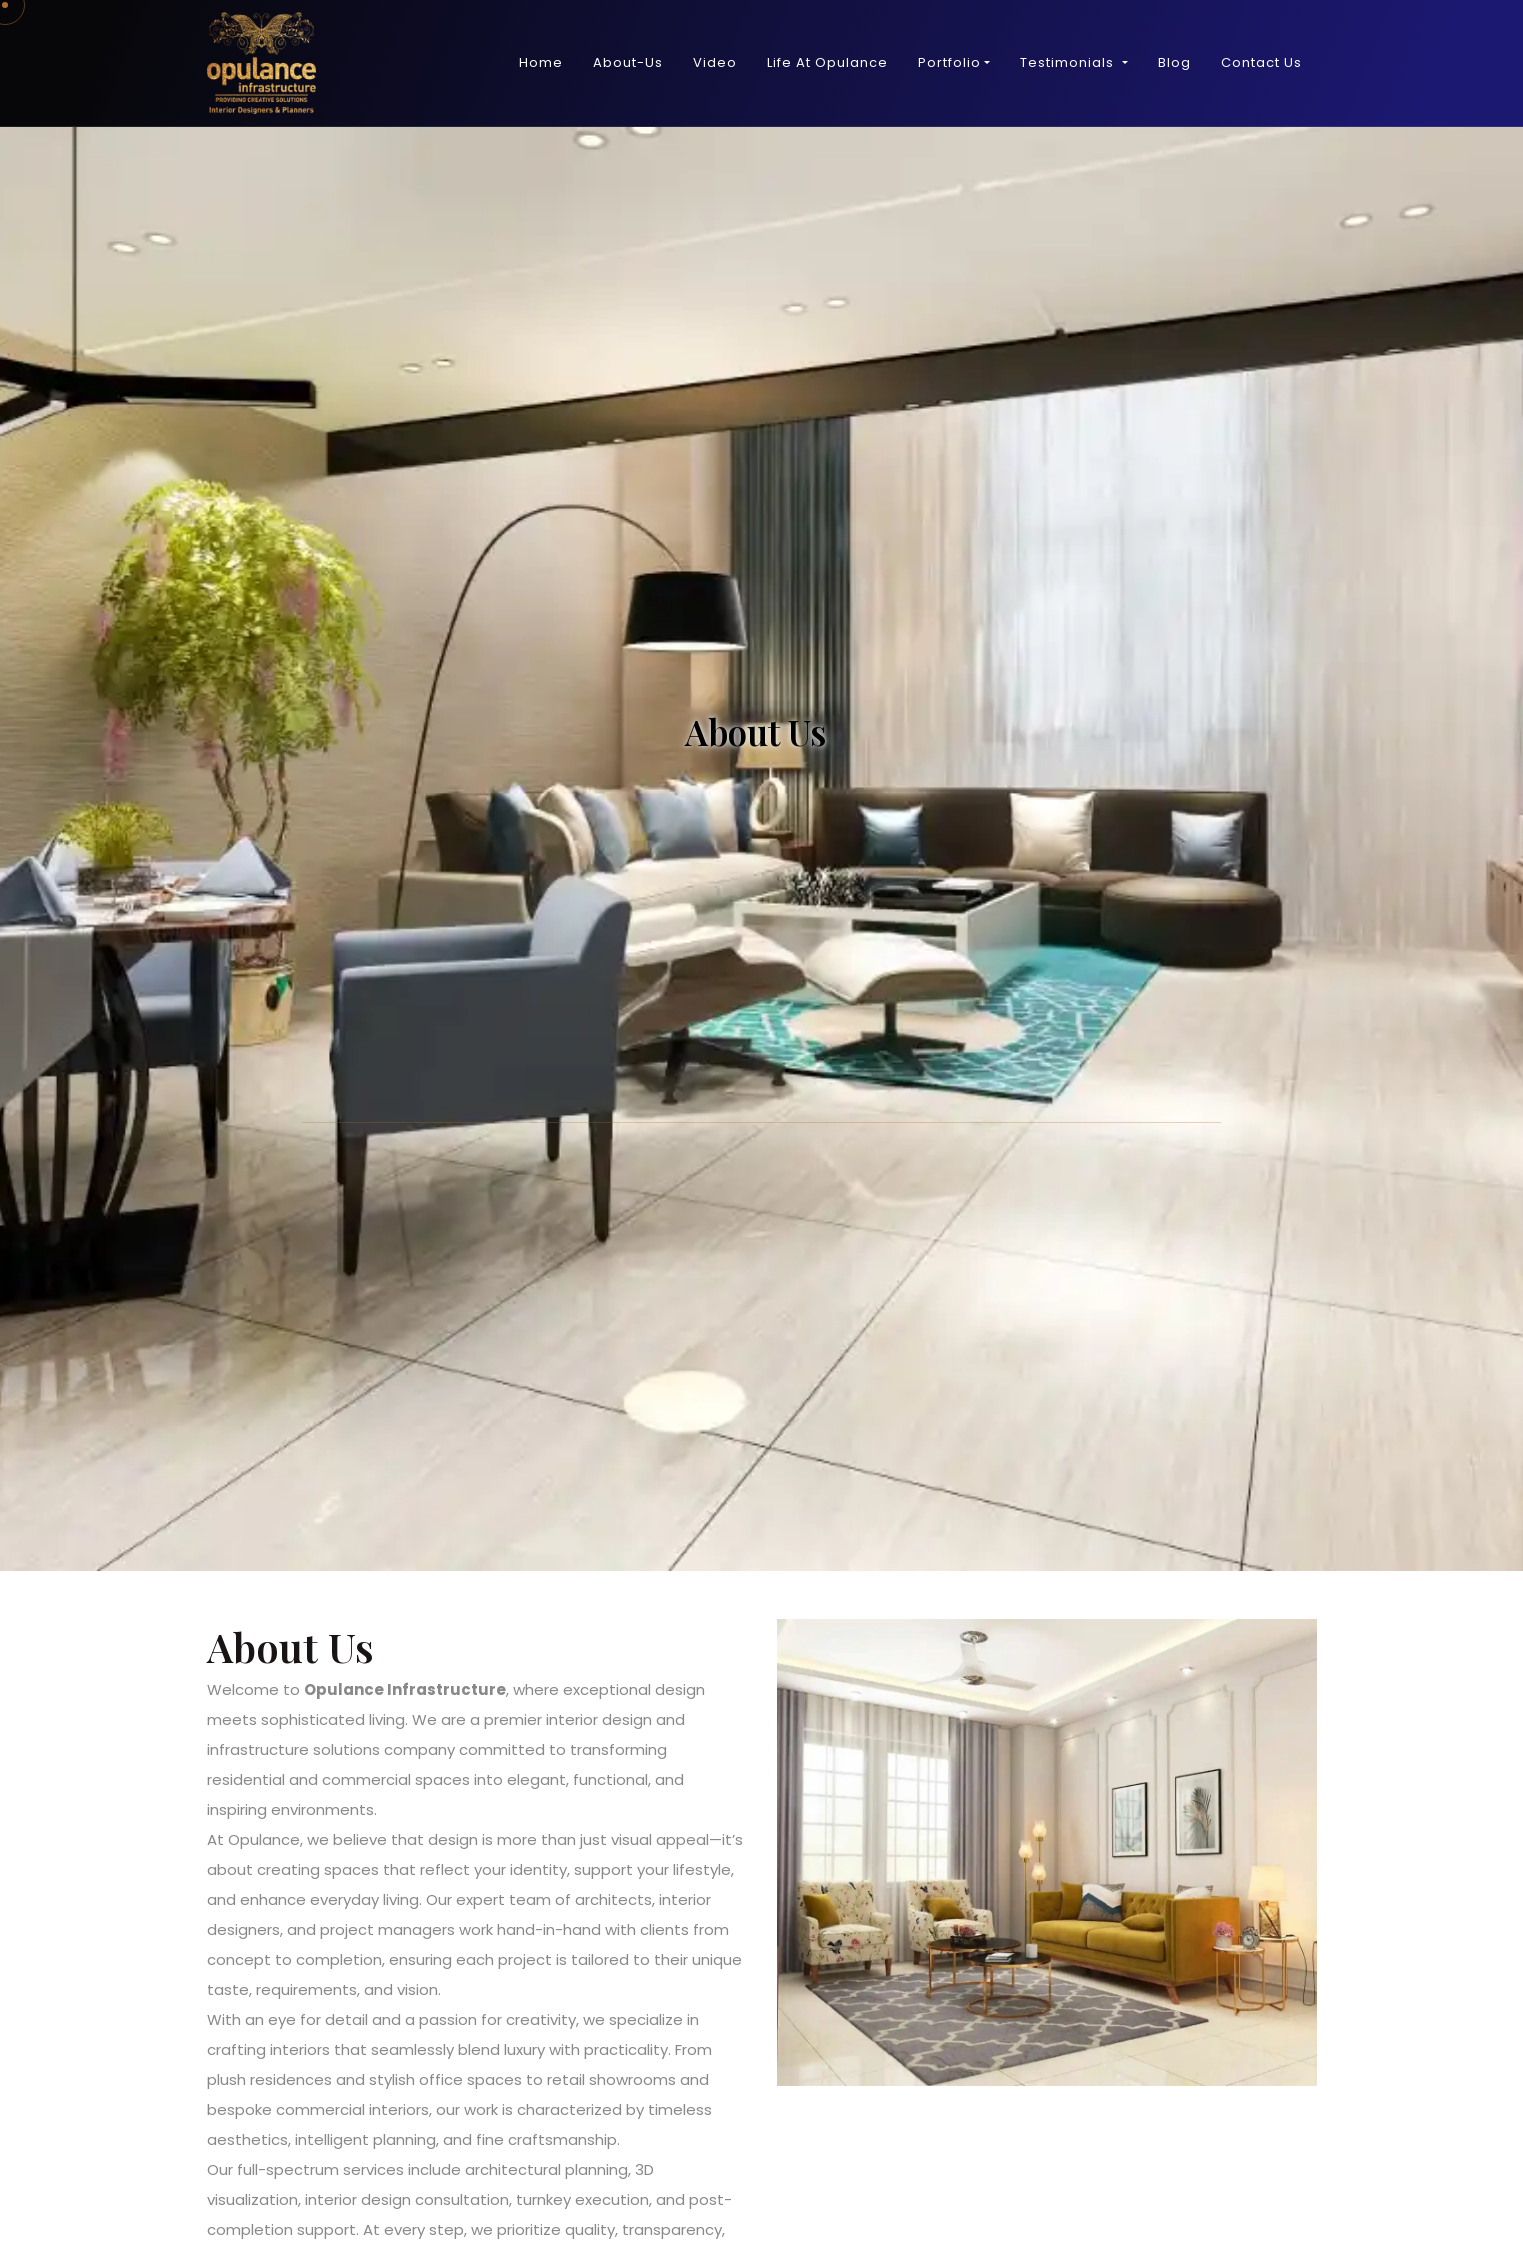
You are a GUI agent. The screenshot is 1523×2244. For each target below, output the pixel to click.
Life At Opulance (827, 62)
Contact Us (1261, 62)
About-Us (628, 62)
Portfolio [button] (949, 62)
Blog (1174, 62)
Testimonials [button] (1069, 62)
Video (715, 62)
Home (541, 62)
